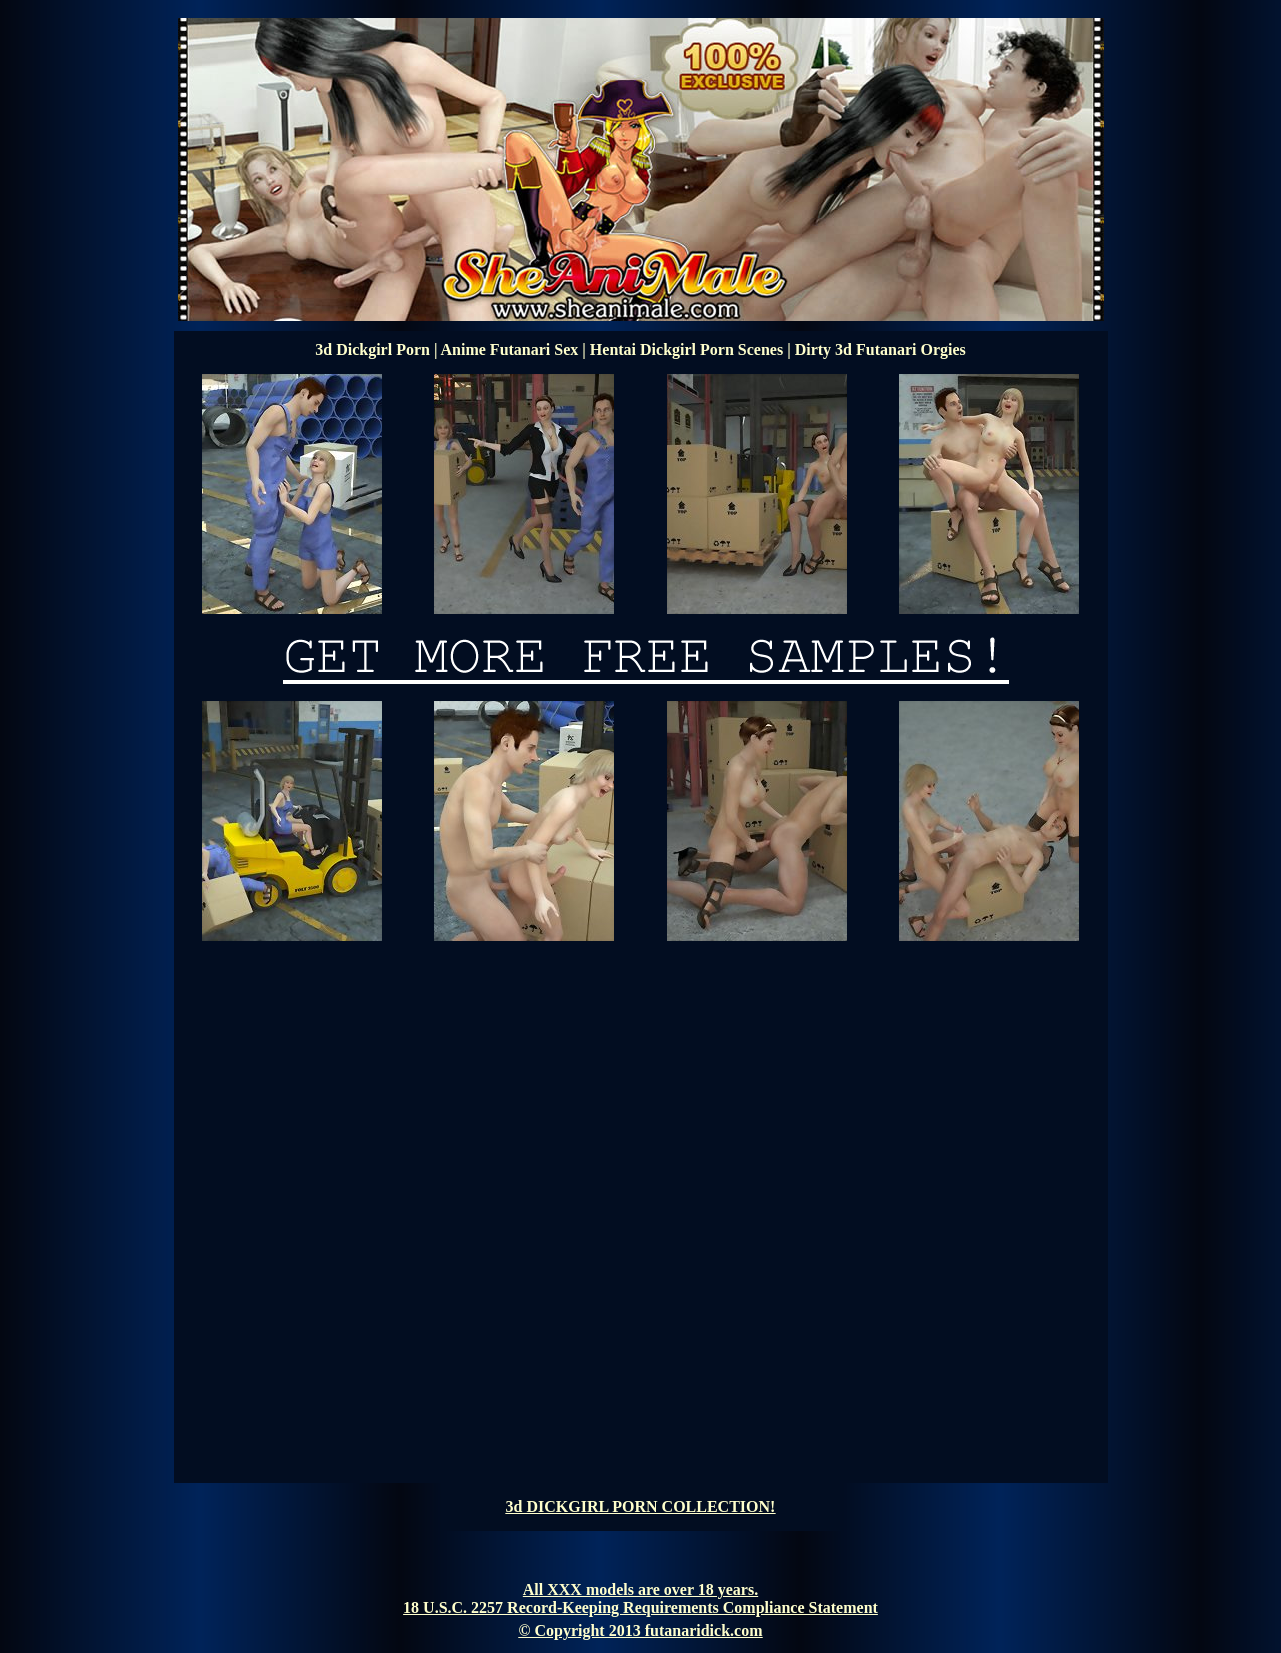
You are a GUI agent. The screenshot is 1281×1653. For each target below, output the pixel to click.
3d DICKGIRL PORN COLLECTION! (641, 1506)
